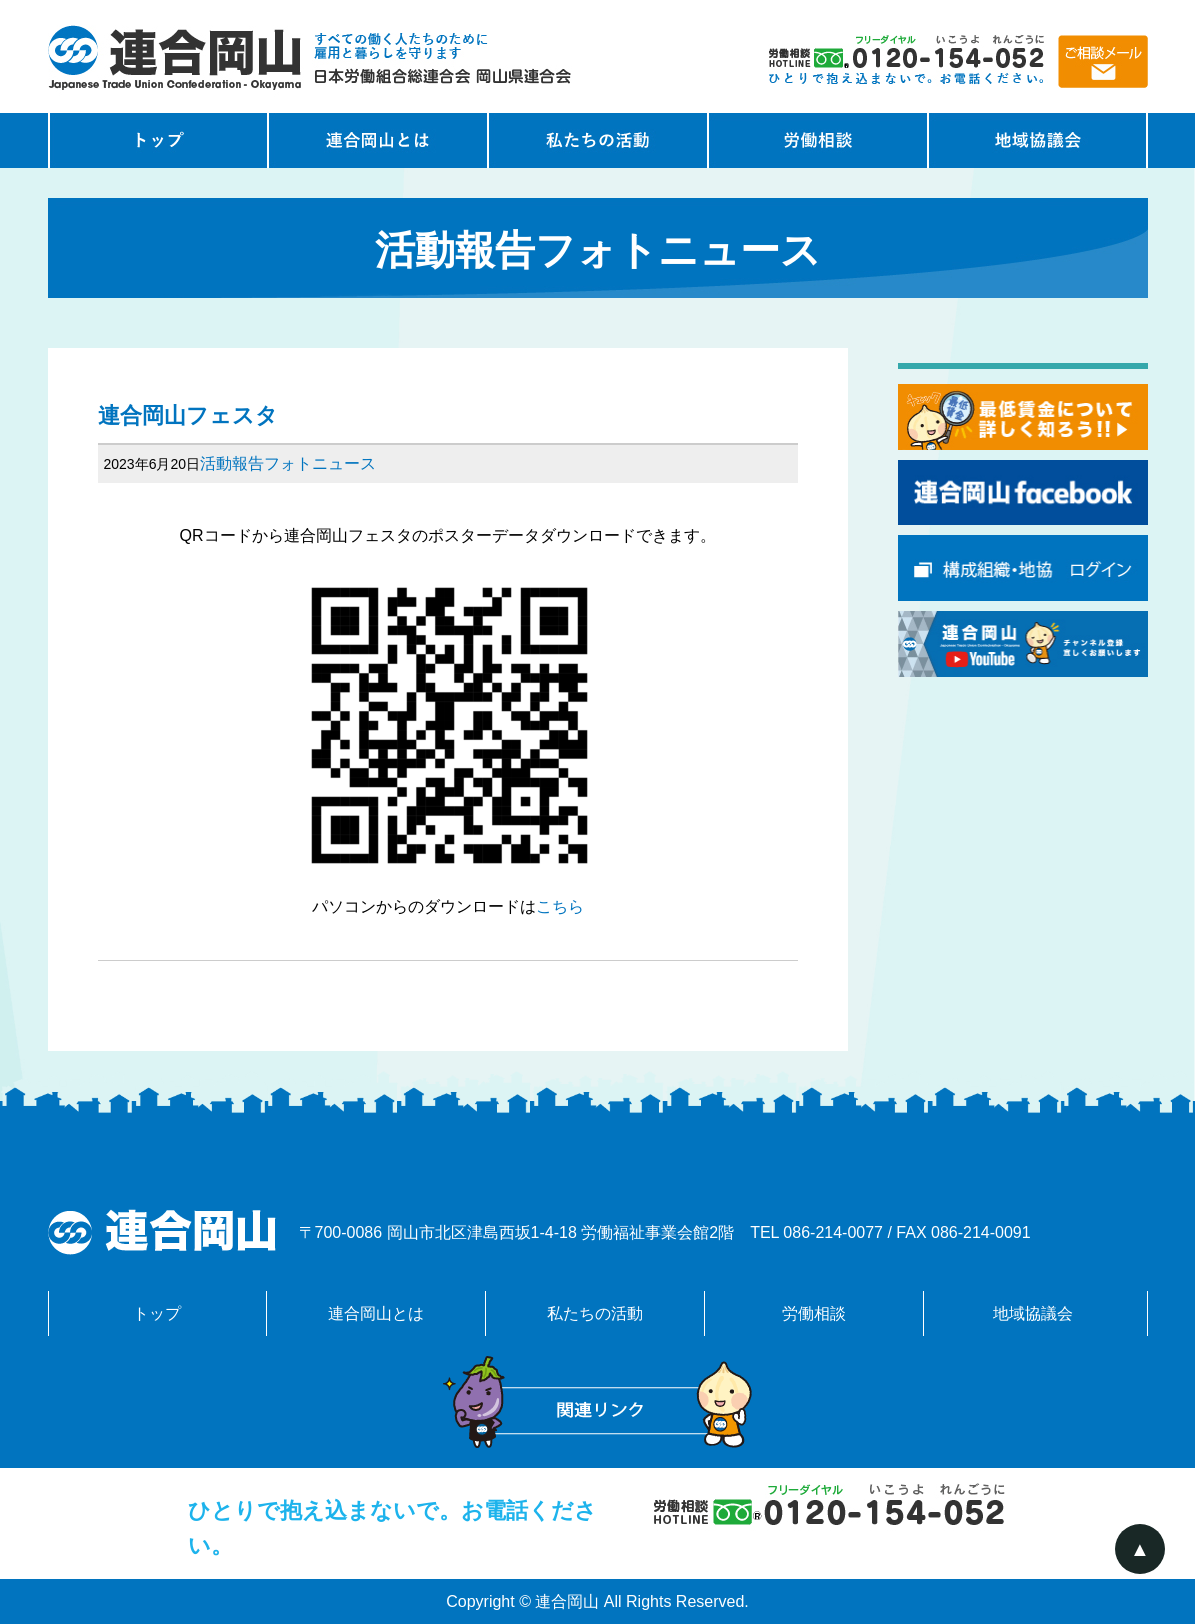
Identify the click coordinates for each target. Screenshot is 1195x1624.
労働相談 (818, 140)
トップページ (158, 140)
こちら (560, 906)
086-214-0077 (833, 1232)
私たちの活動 (598, 140)
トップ (157, 1313)
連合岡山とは (378, 140)
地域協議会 (1038, 140)
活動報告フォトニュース (288, 463)
